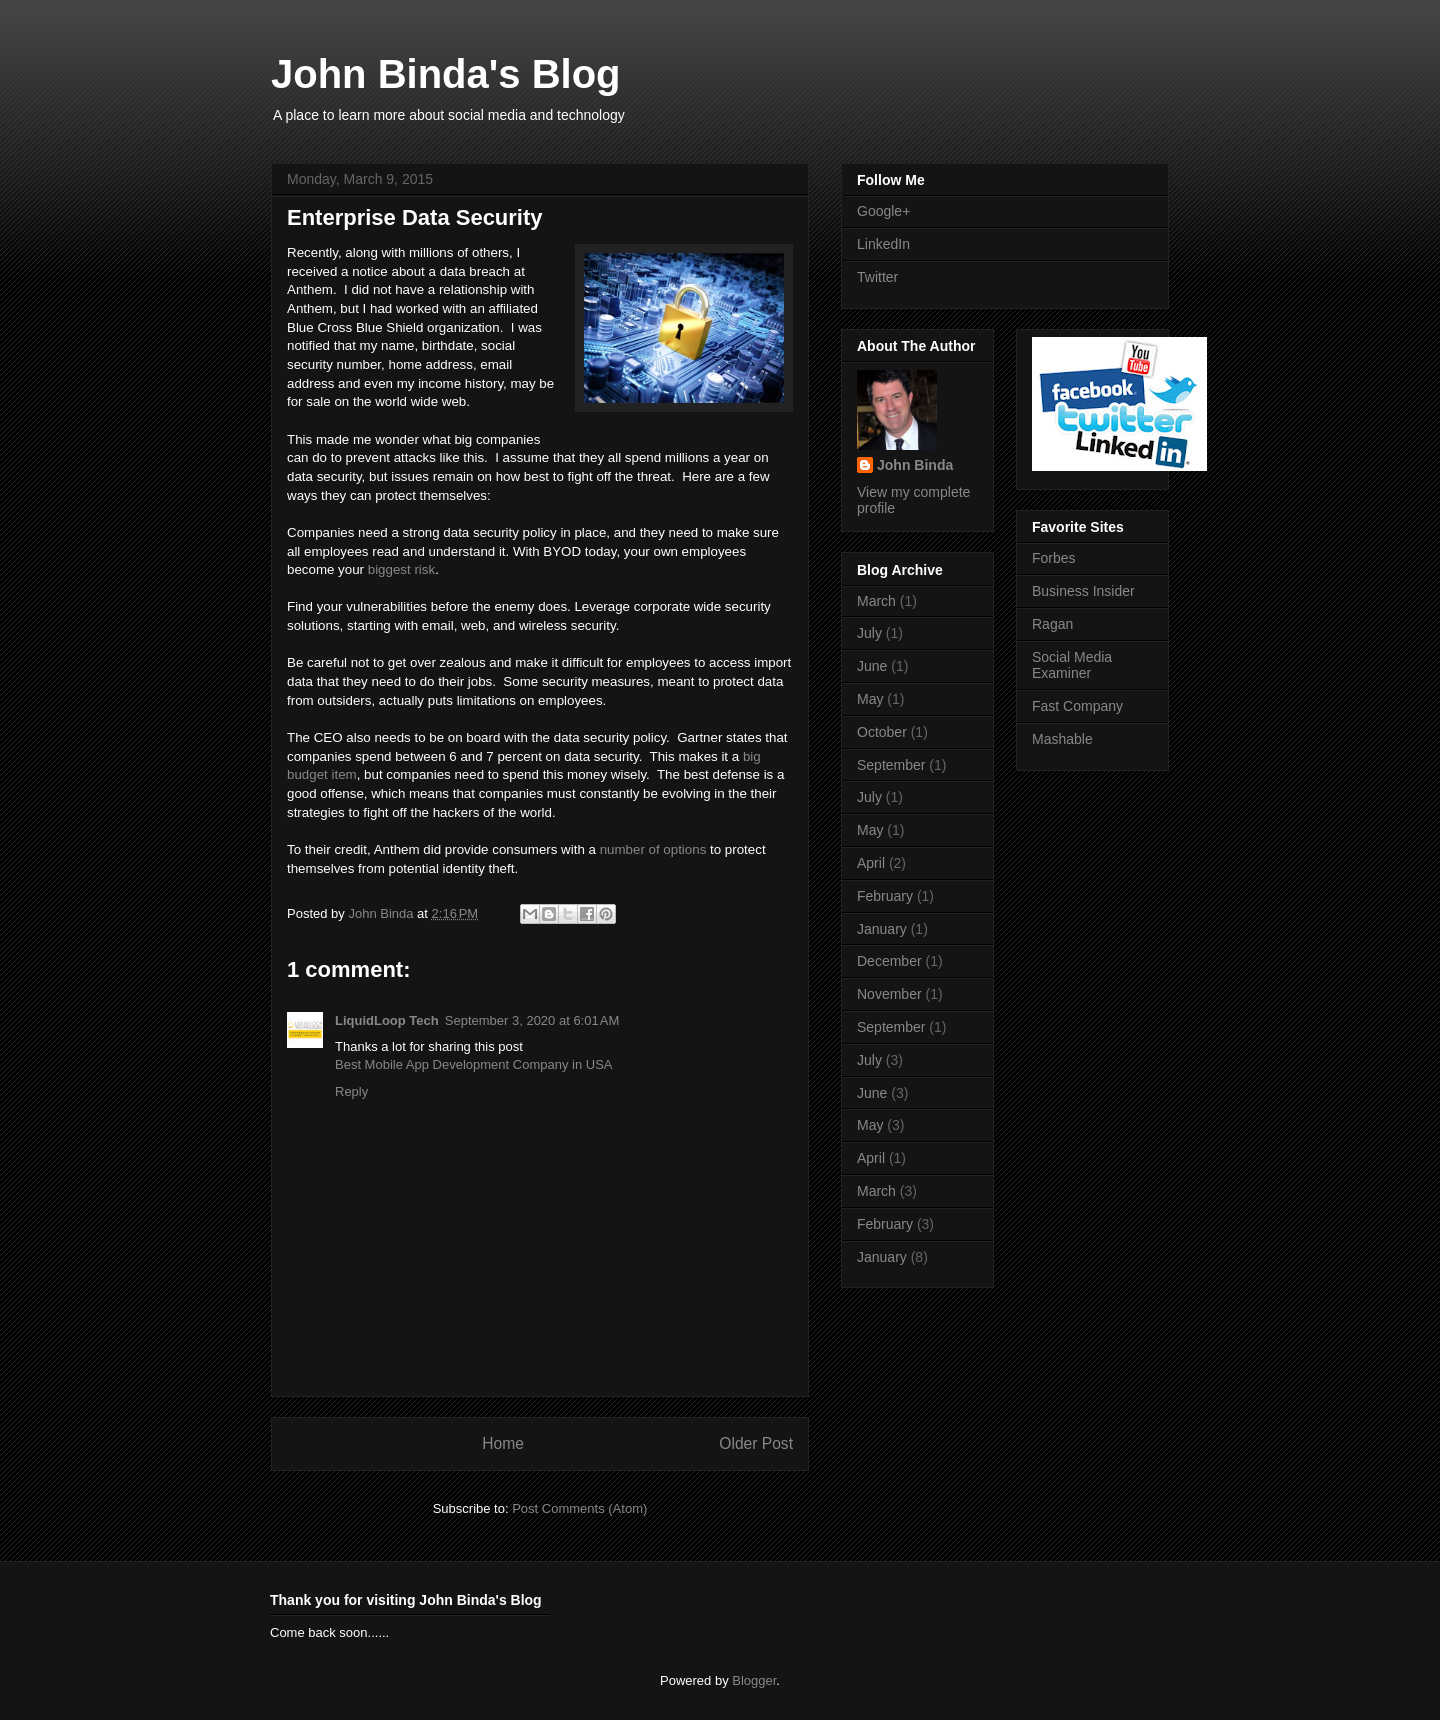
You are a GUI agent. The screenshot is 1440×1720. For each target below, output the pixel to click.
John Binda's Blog (446, 74)
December (889, 961)
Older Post (756, 1443)
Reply (351, 1091)
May (870, 699)
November (889, 994)
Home (503, 1443)
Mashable (1062, 739)
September (891, 765)
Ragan (1052, 624)
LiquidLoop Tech (387, 1020)
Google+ (883, 211)
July (869, 633)
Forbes (1054, 558)
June (872, 666)
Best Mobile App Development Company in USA (473, 1064)
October (882, 732)
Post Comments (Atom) (579, 1508)
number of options (653, 849)
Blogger (754, 1680)
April (871, 863)
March (876, 601)
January (882, 929)
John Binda (382, 913)
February (885, 896)
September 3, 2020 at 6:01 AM (532, 1020)
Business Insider (1083, 591)
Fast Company (1077, 706)
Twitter (877, 277)
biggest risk (401, 569)
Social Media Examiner (1072, 665)
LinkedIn (883, 244)
